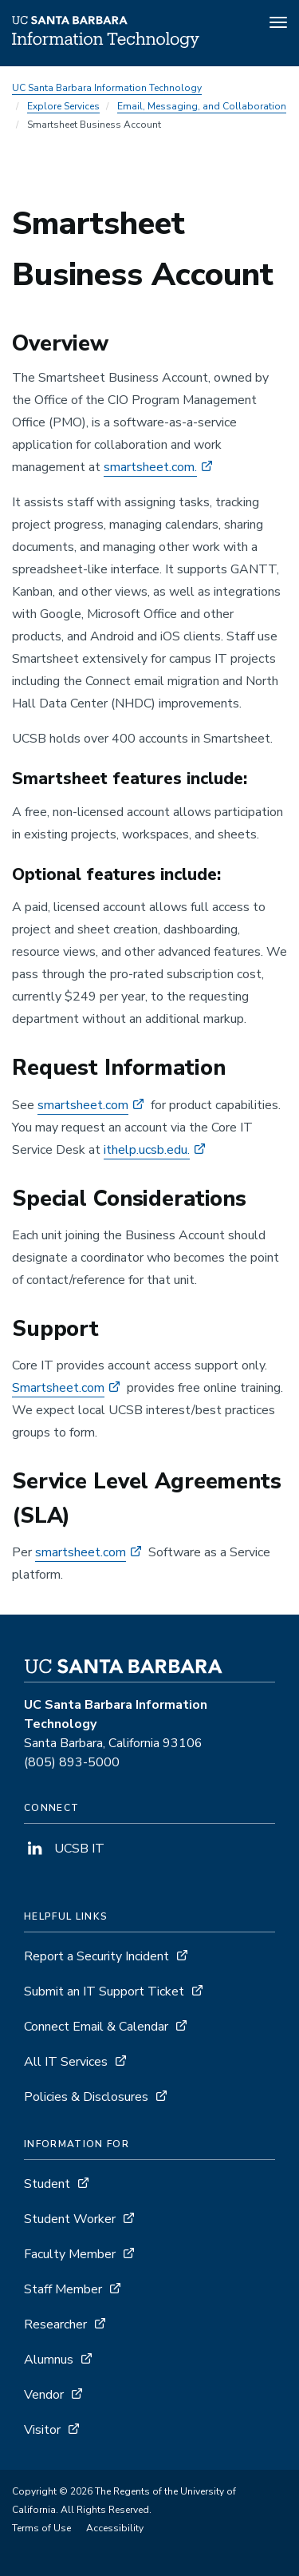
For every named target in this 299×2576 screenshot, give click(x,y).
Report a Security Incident (96, 1956)
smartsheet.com (82, 1105)
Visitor (42, 2430)
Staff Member (63, 2289)
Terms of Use (41, 2528)
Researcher (55, 2324)
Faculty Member (70, 2254)
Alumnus (48, 2359)
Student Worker (70, 2219)
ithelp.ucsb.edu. (147, 1150)
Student (47, 2184)
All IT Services (66, 2062)
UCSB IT (64, 1848)
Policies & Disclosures (86, 2097)
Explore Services (63, 106)
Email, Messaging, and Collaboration (201, 106)
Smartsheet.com (58, 1388)
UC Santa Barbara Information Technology (107, 87)
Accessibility (115, 2528)
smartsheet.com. (150, 467)
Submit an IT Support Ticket (104, 1991)
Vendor (44, 2395)
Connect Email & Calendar (96, 2026)
